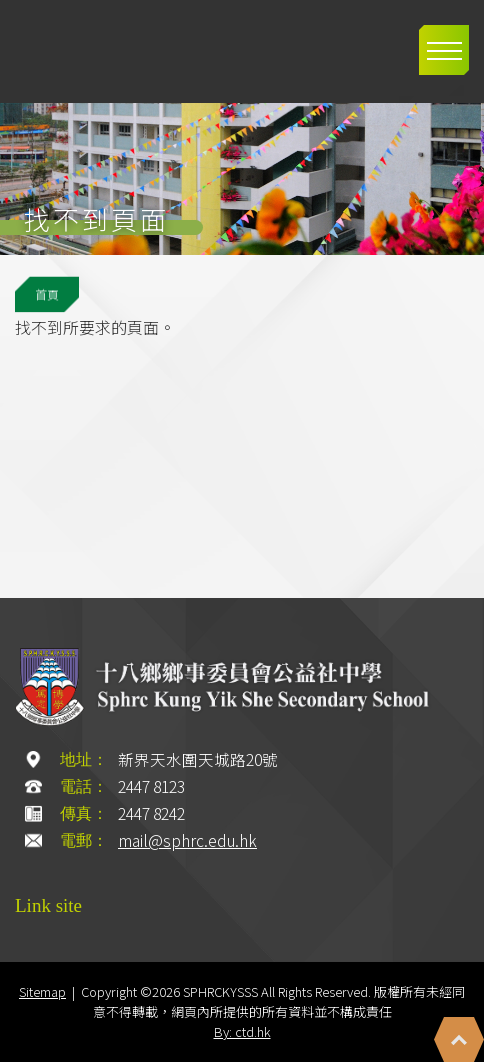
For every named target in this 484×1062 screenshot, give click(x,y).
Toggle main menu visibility (448, 39)
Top (459, 1039)
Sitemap (42, 991)
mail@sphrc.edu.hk (187, 840)
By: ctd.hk (242, 1031)
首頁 (47, 294)
